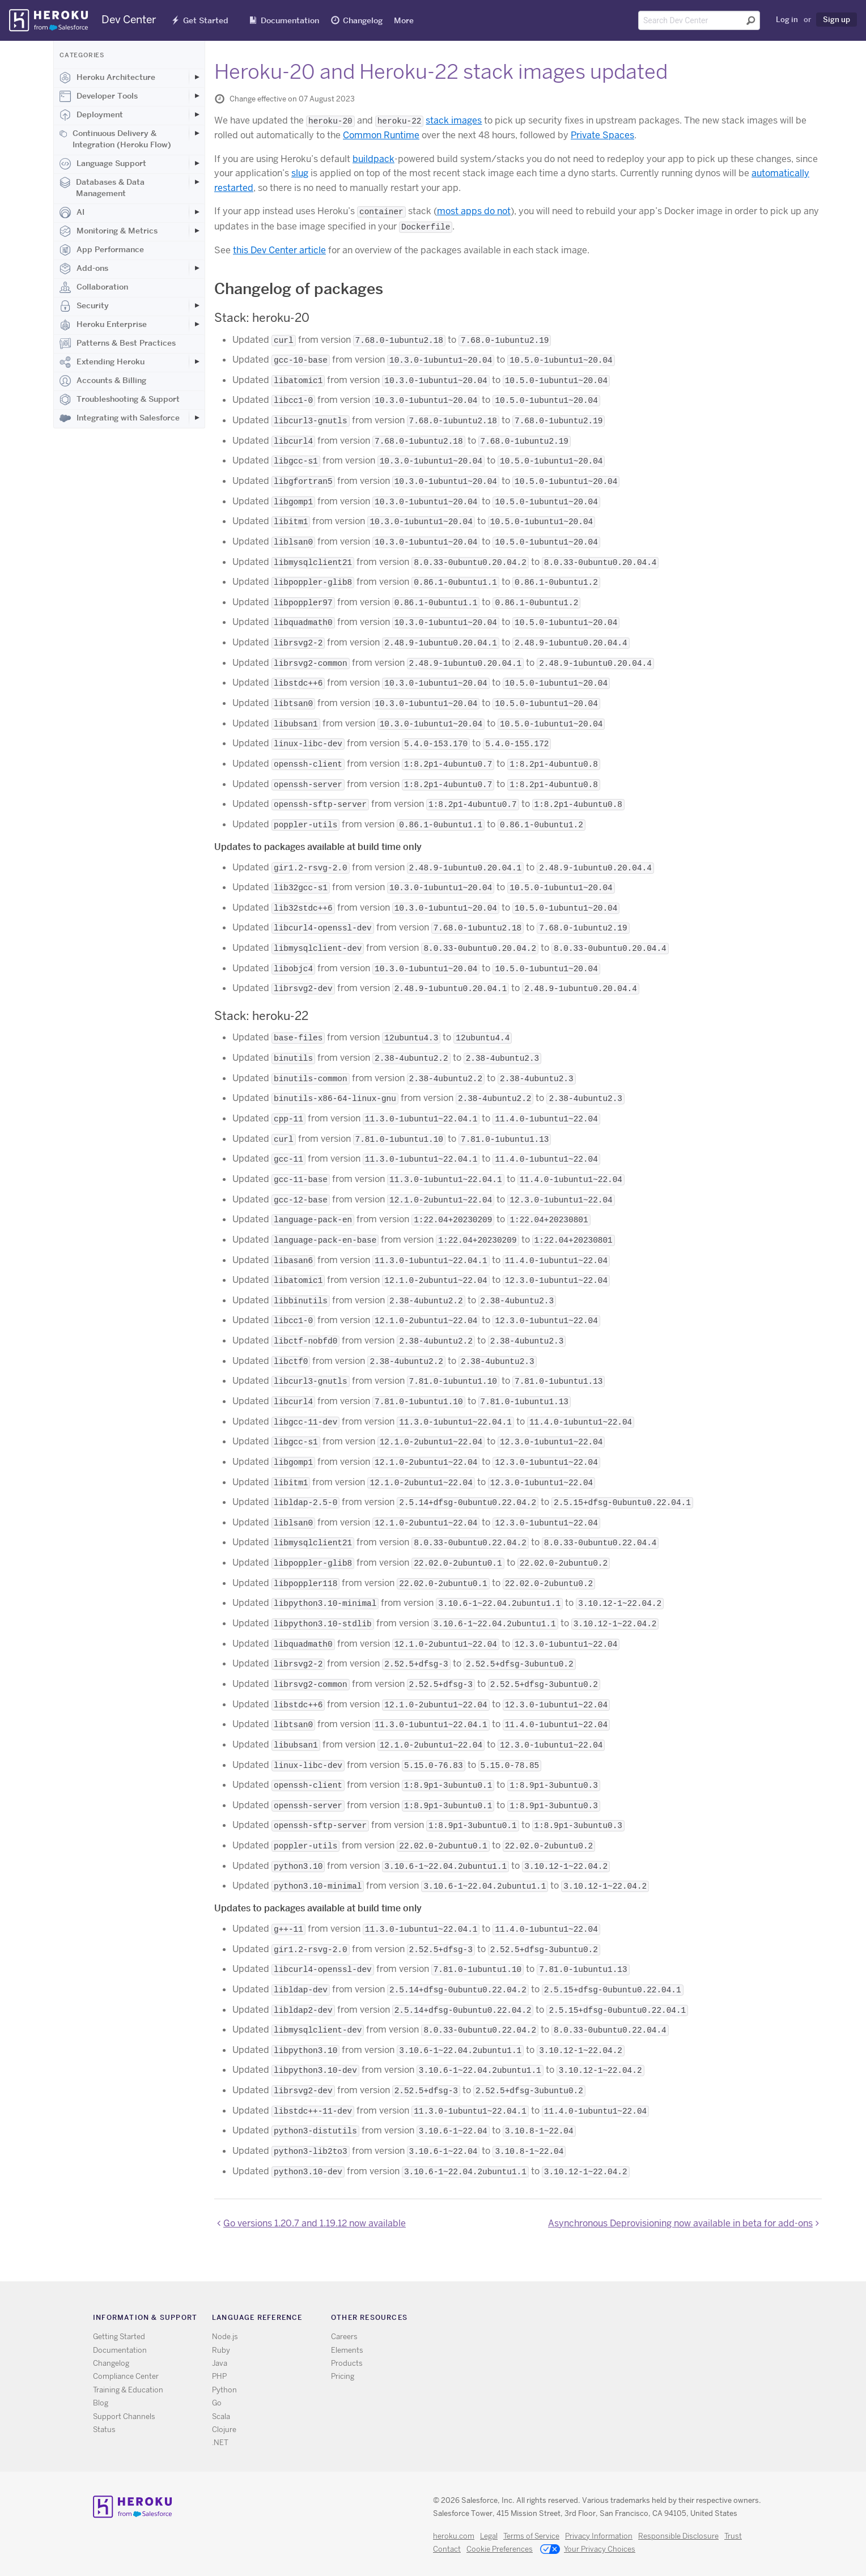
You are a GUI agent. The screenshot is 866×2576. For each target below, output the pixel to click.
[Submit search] (751, 20)
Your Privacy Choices (587, 2550)
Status (104, 2429)
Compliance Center (126, 2376)
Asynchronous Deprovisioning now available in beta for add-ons (680, 2223)
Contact (447, 2549)
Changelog (363, 20)
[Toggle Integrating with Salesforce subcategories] (197, 417)
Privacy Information (598, 2536)
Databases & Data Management (102, 187)
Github (608, 2320)
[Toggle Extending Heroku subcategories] (197, 361)
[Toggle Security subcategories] (197, 305)
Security (84, 306)
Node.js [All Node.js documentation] (225, 2336)
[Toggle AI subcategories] (197, 211)
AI (72, 212)
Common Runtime (381, 135)
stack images (454, 120)
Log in (787, 19)
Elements (347, 2350)
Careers (344, 2336)
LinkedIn (624, 2320)
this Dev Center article (279, 250)
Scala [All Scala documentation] (221, 2416)
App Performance (102, 250)
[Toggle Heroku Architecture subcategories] (197, 77)
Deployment (91, 115)
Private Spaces (602, 135)
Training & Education (128, 2390)
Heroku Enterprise (103, 324)
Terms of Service (531, 2536)
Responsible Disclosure (678, 2536)
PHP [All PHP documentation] (219, 2376)
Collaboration (94, 287)
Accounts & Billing (103, 380)
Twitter (591, 2320)
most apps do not (474, 211)
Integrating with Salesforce (120, 418)
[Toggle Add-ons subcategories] (197, 268)
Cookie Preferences (499, 2549)
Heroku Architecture (107, 77)
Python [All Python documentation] (224, 2390)
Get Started (205, 20)
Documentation (290, 20)
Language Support (103, 163)
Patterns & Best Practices (118, 343)
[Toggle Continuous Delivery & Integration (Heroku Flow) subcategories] (197, 133)
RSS (575, 2320)
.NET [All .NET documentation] (220, 2442)
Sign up (836, 19)
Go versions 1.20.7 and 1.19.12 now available (314, 2223)
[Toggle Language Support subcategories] (197, 163)
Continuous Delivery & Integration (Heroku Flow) (115, 139)
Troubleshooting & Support (120, 399)
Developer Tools (99, 96)
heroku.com (453, 2536)
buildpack (373, 159)
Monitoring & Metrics (109, 231)
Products (347, 2363)
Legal (489, 2536)
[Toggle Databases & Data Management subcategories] (197, 181)
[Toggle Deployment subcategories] (197, 114)
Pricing (342, 2376)
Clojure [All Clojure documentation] (224, 2429)
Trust (733, 2536)
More (404, 20)
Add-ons (84, 268)
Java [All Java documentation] (219, 2363)
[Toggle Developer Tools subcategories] (197, 95)
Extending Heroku (102, 362)
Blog (100, 2403)
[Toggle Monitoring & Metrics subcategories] (197, 230)
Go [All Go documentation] (217, 2403)
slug (299, 173)
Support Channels (124, 2416)
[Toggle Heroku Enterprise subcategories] (197, 324)
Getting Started (119, 2336)
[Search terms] (699, 20)
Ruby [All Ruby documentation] (221, 2350)
